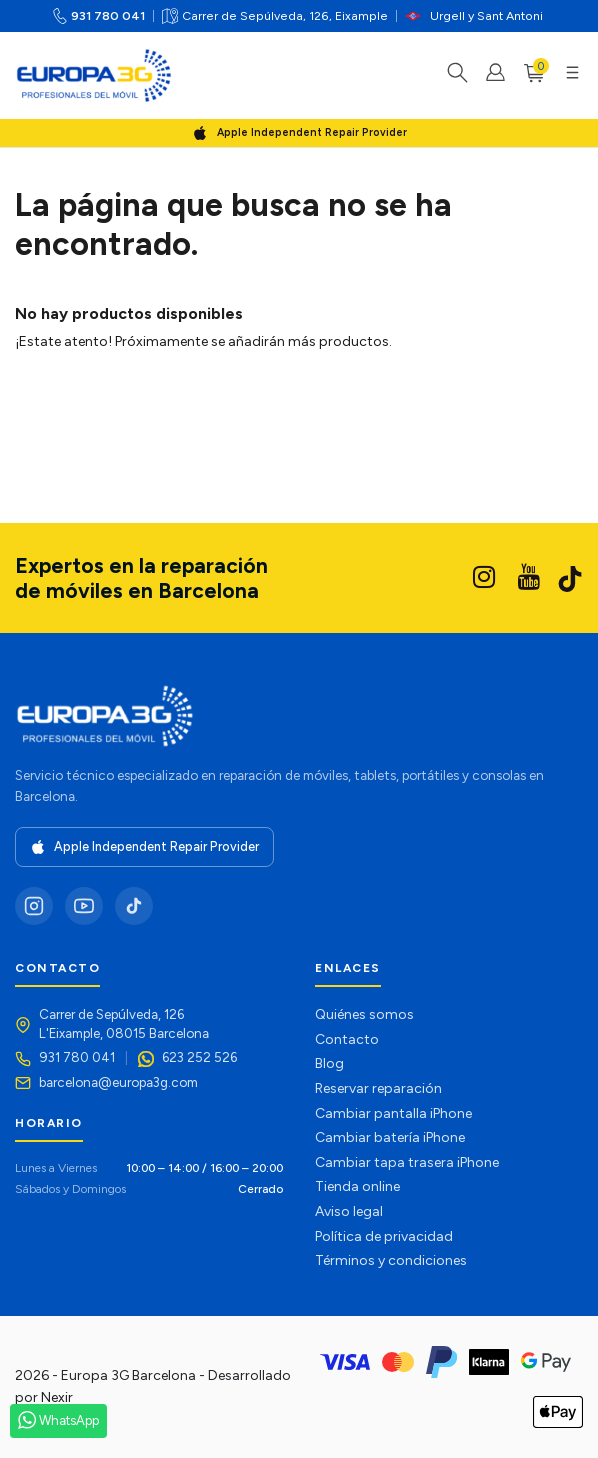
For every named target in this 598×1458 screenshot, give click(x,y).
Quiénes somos (364, 1014)
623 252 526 (199, 1057)
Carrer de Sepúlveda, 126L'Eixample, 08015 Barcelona (124, 1023)
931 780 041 (108, 15)
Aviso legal (349, 1211)
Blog (329, 1063)
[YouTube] (84, 906)
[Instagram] (34, 906)
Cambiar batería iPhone (390, 1137)
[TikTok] (134, 906)
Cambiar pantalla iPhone (393, 1113)
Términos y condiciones (391, 1260)
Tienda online (357, 1186)
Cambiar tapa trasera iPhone (407, 1162)
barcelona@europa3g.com (118, 1082)
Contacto (347, 1039)
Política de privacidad (384, 1236)
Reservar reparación (378, 1088)
